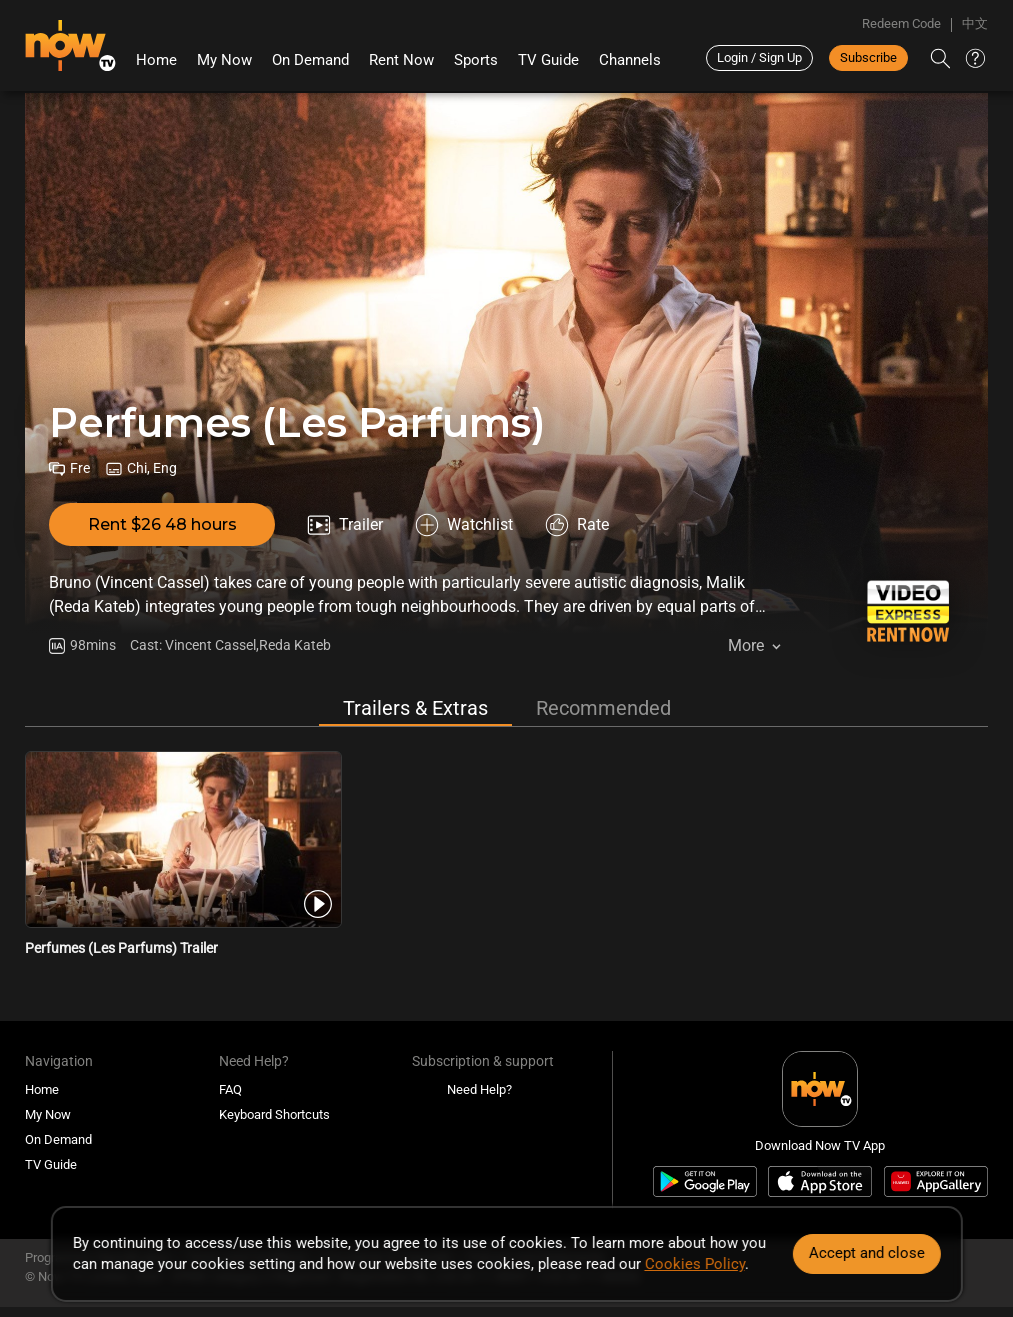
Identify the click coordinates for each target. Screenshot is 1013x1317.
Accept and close (867, 1253)
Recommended (603, 708)
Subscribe (868, 57)
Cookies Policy (694, 1264)
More (746, 645)
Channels (630, 60)
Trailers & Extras (415, 708)
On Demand (310, 60)
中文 (975, 23)
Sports (476, 60)
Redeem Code (901, 23)
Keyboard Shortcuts (274, 1114)
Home (156, 60)
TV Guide (548, 60)
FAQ (230, 1089)
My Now (224, 60)
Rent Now (401, 60)
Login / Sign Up (759, 57)
